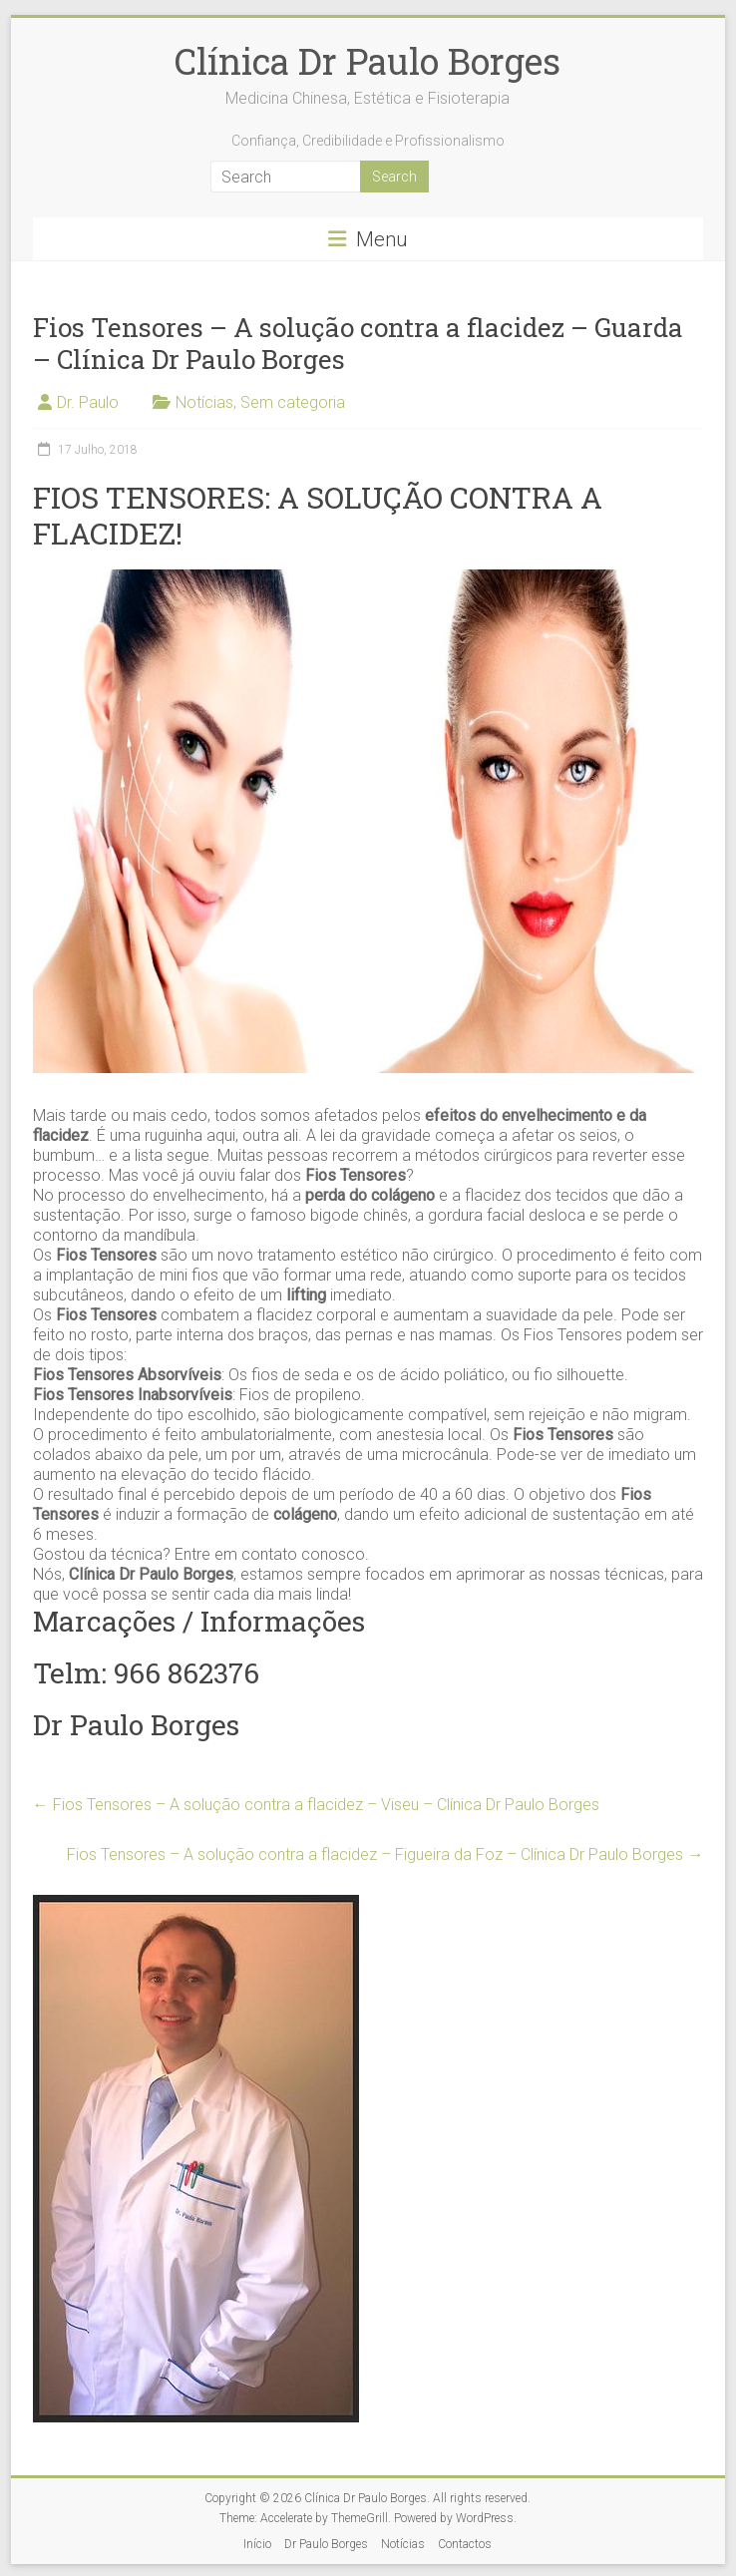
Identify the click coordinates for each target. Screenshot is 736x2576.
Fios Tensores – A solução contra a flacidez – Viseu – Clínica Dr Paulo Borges (316, 1804)
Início (257, 2544)
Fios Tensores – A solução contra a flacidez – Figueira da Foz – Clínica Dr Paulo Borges (385, 1854)
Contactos (465, 2544)
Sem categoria (292, 402)
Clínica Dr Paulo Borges (367, 61)
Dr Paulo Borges (326, 2544)
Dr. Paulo (88, 402)
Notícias (204, 402)
